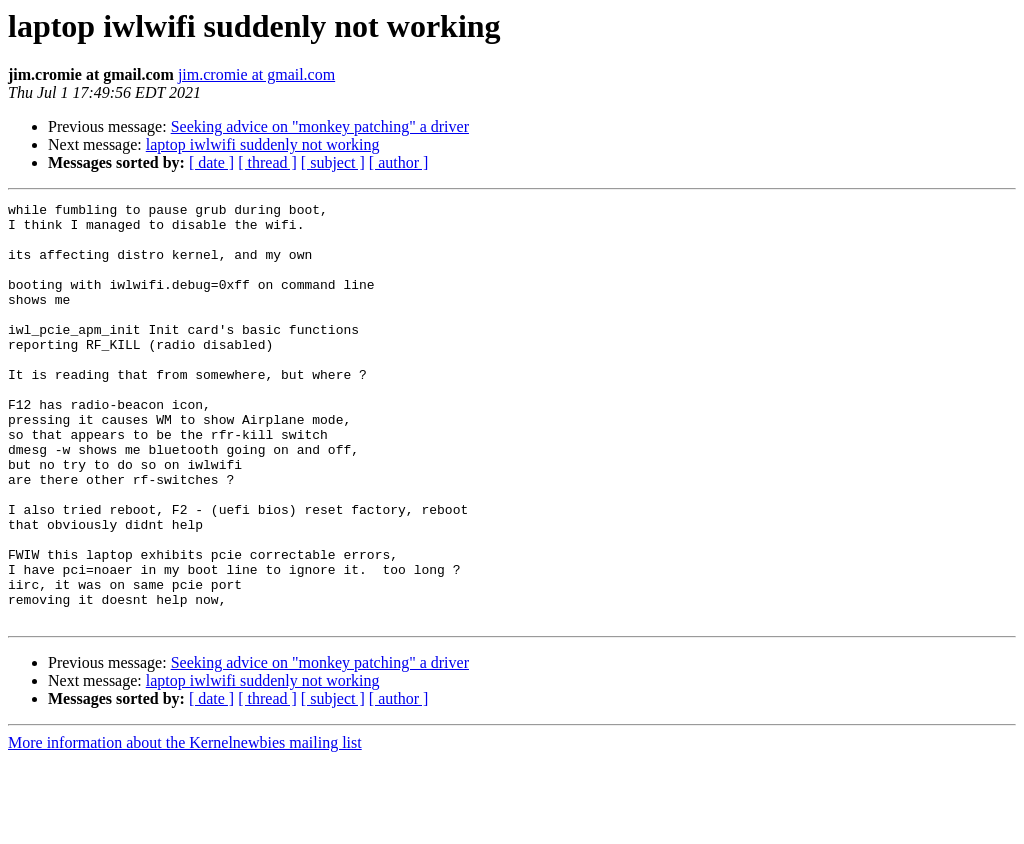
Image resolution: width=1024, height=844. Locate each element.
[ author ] (399, 162)
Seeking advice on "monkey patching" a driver (320, 126)
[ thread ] (267, 162)
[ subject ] (333, 162)
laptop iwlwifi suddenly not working (263, 144)
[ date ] (211, 162)
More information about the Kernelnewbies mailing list (185, 826)
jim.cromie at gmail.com (256, 74)
